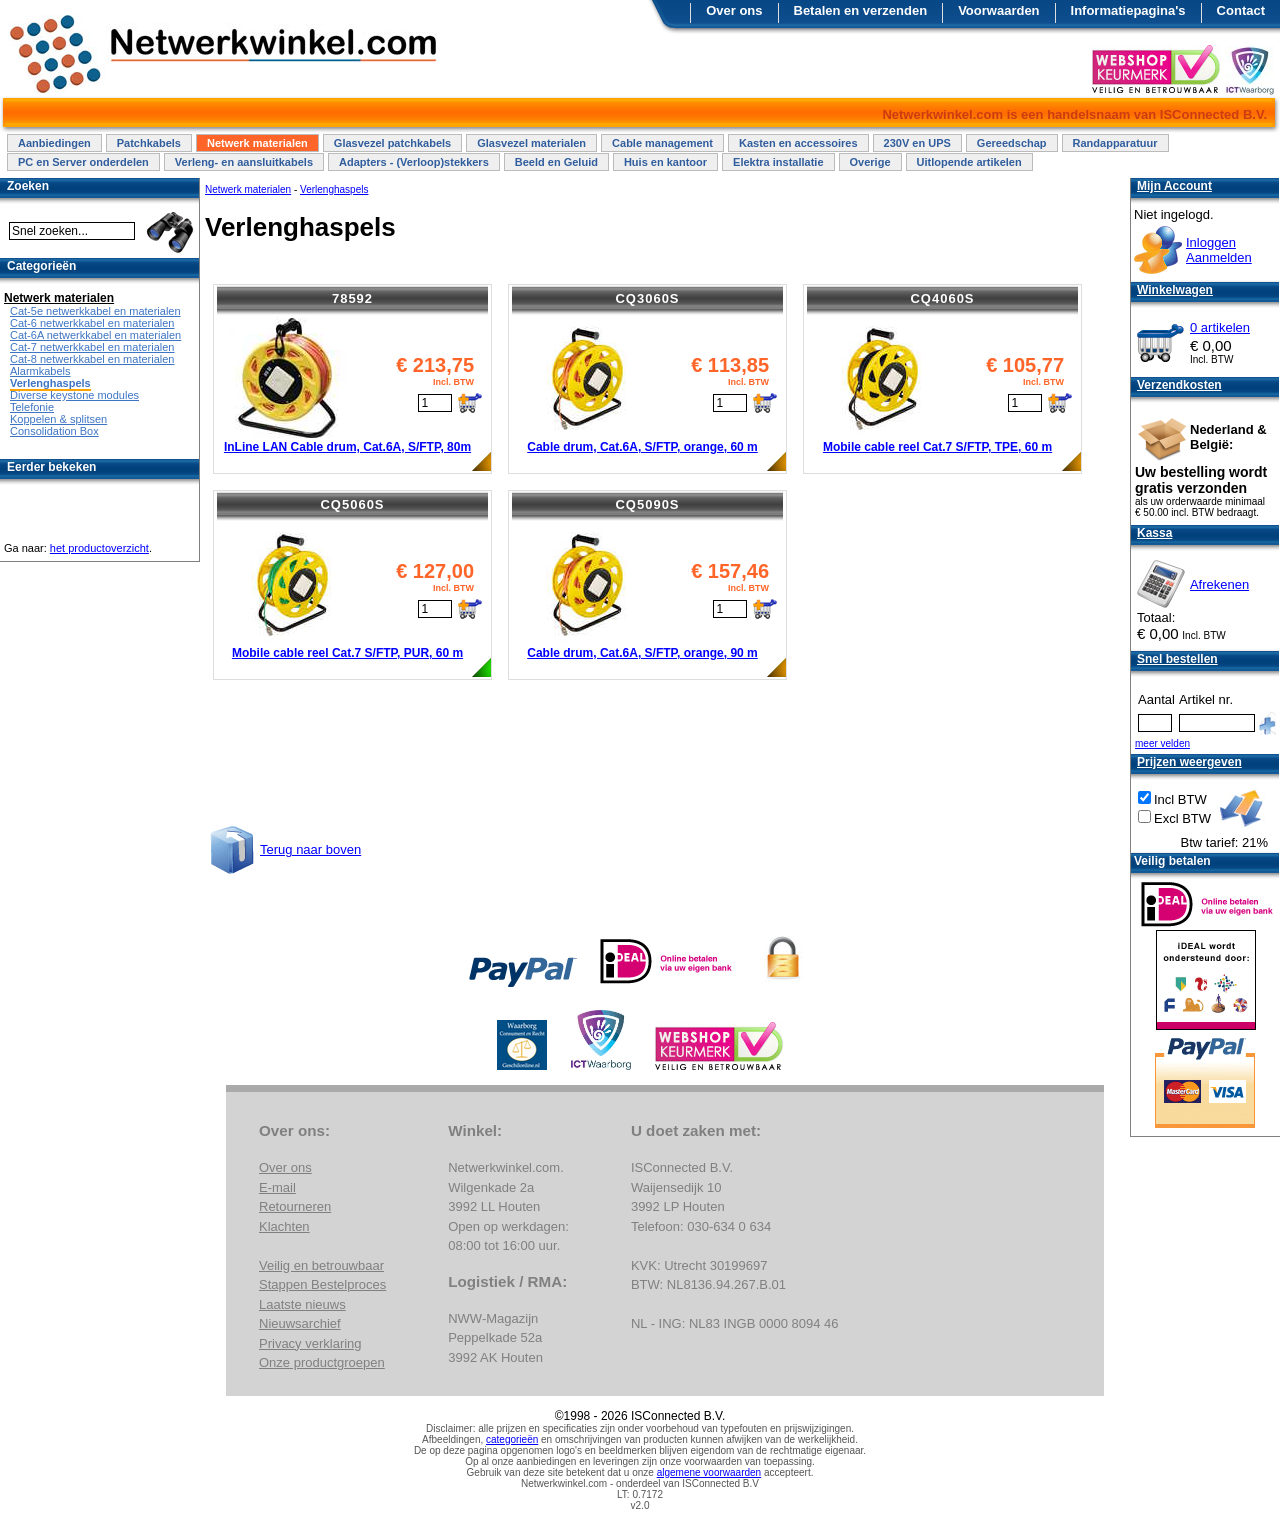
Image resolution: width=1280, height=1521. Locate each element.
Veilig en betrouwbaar (321, 1265)
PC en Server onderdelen (83, 162)
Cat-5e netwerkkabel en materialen (95, 311)
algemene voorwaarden (709, 1472)
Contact (1241, 10)
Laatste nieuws (302, 1304)
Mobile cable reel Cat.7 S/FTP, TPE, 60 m (937, 447)
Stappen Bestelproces (322, 1284)
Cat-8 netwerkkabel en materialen (92, 359)
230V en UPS (917, 143)
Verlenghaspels (334, 189)
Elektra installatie (778, 162)
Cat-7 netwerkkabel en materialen (92, 347)
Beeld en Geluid (556, 162)
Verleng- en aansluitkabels (244, 162)
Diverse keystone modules (74, 395)
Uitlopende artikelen (969, 162)
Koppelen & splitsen (58, 419)
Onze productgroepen (322, 1362)
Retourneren (295, 1206)
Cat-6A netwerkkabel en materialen (95, 335)
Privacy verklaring (310, 1343)
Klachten (284, 1226)
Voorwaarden (998, 10)
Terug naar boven (310, 849)
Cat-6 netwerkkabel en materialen (92, 323)
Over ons (734, 10)
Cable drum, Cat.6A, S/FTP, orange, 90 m (642, 653)
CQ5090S (647, 504)
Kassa (1154, 533)
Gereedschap (1012, 143)
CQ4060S (942, 298)
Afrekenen (1219, 584)
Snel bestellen (1177, 659)
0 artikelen (1220, 327)
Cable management (662, 143)
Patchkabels (149, 143)
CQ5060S (352, 504)
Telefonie (32, 407)
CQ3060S (647, 298)
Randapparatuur (1115, 143)
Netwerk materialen (257, 143)
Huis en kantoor (665, 162)
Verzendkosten (1179, 385)
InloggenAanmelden (1219, 250)
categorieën (512, 1439)
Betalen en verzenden (861, 10)
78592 (352, 298)
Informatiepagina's (1128, 10)
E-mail (277, 1187)
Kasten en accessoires (798, 143)
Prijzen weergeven (1189, 762)
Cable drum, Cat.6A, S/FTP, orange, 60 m (642, 447)
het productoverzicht (99, 548)
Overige (870, 162)
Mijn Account (1174, 186)
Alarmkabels (40, 371)
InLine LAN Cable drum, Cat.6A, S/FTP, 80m (347, 447)
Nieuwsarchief (300, 1323)
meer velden (1162, 743)
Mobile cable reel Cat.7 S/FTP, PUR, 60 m (347, 653)
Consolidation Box (54, 431)
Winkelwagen (1175, 290)
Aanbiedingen (54, 143)
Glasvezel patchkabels (392, 143)
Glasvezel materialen (531, 143)
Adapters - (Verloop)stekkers (414, 162)
